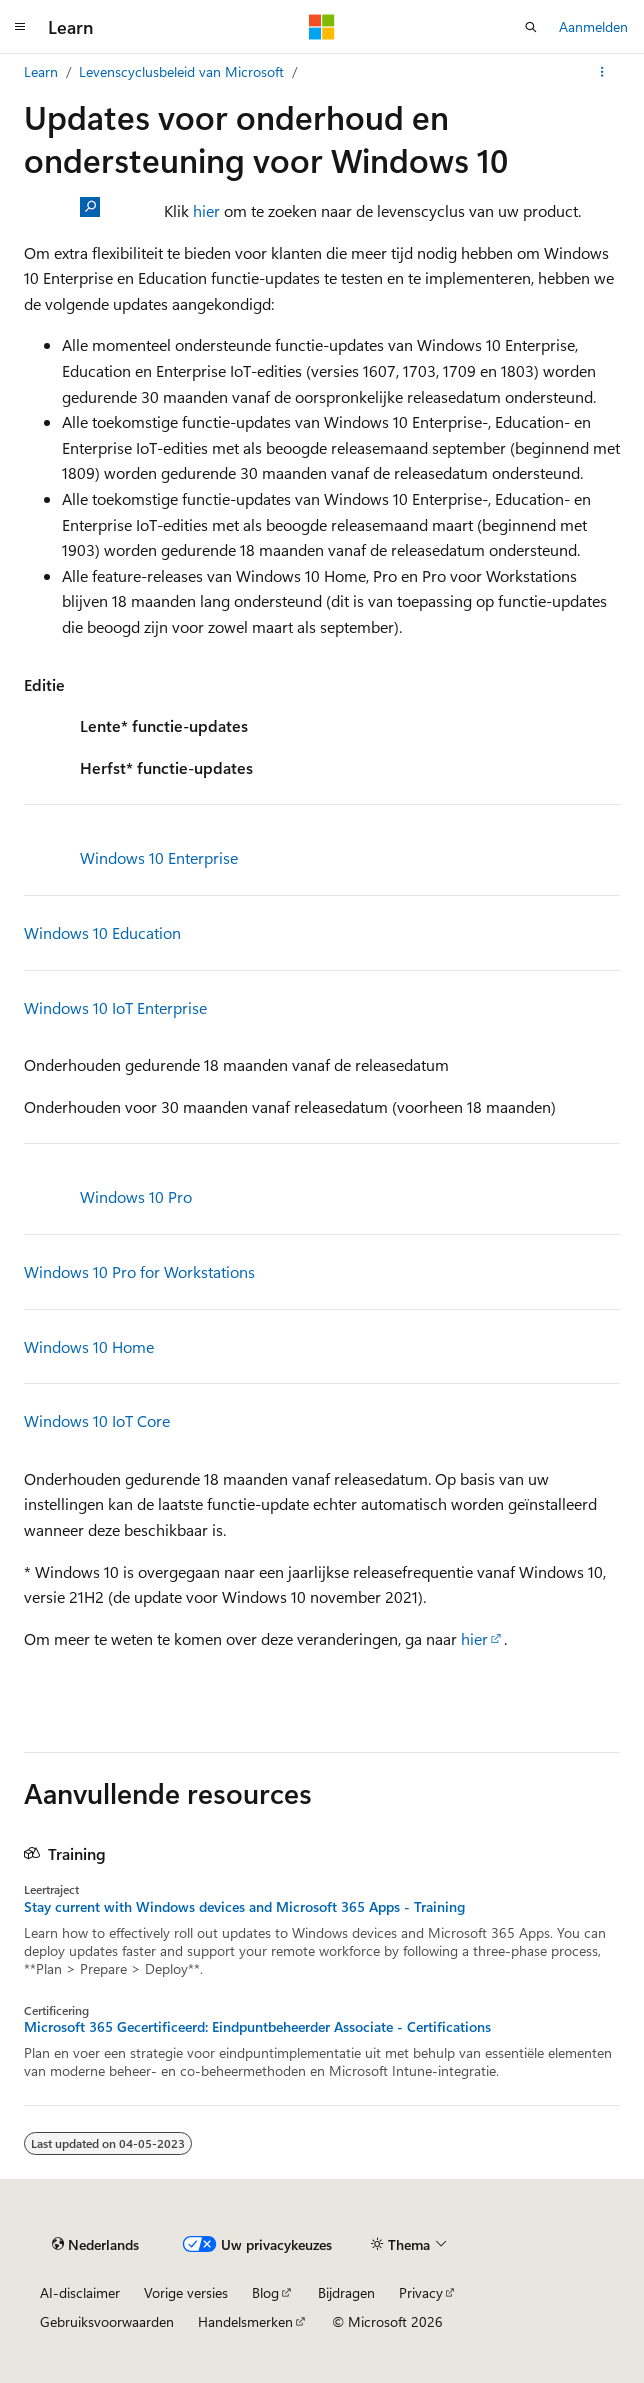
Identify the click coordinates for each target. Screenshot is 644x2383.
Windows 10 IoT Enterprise (115, 1007)
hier (206, 210)
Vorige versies (186, 2292)
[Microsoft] (322, 27)
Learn (41, 71)
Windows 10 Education (102, 932)
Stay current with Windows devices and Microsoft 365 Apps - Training (244, 1907)
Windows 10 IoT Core (97, 1420)
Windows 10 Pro (136, 1196)
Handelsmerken (245, 2321)
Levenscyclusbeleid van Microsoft (181, 71)
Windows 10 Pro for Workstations (139, 1271)
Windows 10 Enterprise (159, 857)
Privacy (421, 2292)
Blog (265, 2292)
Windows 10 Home (89, 1346)
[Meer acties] (602, 72)
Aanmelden (593, 26)
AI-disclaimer (80, 2292)
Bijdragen (346, 2292)
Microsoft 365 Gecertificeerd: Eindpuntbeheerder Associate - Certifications (257, 2027)
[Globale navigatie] (20, 27)
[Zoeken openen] (531, 27)
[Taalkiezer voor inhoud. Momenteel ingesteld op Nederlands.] (95, 2244)
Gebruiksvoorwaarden (107, 2321)
